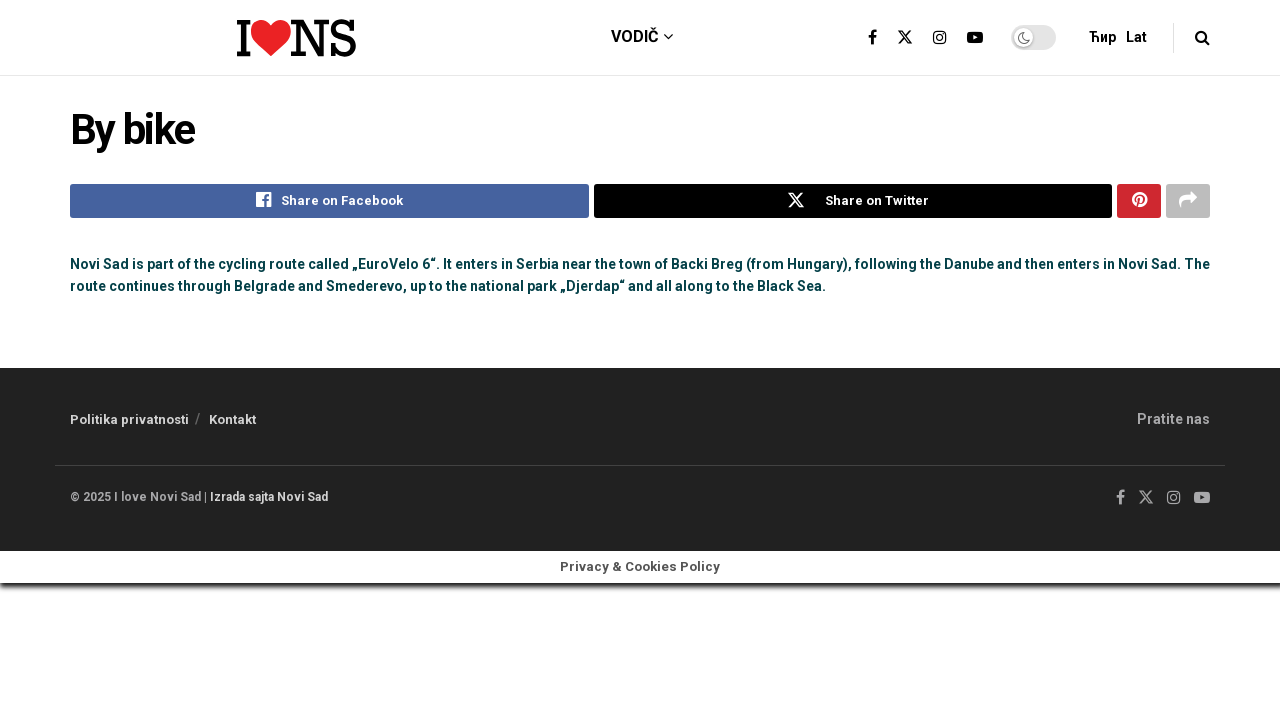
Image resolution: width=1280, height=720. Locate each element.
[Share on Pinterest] (1139, 203)
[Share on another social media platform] (1188, 203)
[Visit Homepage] (296, 38)
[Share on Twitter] (853, 203)
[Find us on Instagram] (1174, 502)
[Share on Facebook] (329, 203)
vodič (634, 36)
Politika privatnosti (129, 423)
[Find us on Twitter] (1146, 502)
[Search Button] (1202, 37)
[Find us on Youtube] (1202, 502)
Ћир (1102, 37)
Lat (1136, 37)
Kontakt (232, 423)
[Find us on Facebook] (1120, 502)
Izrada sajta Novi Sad (269, 501)
